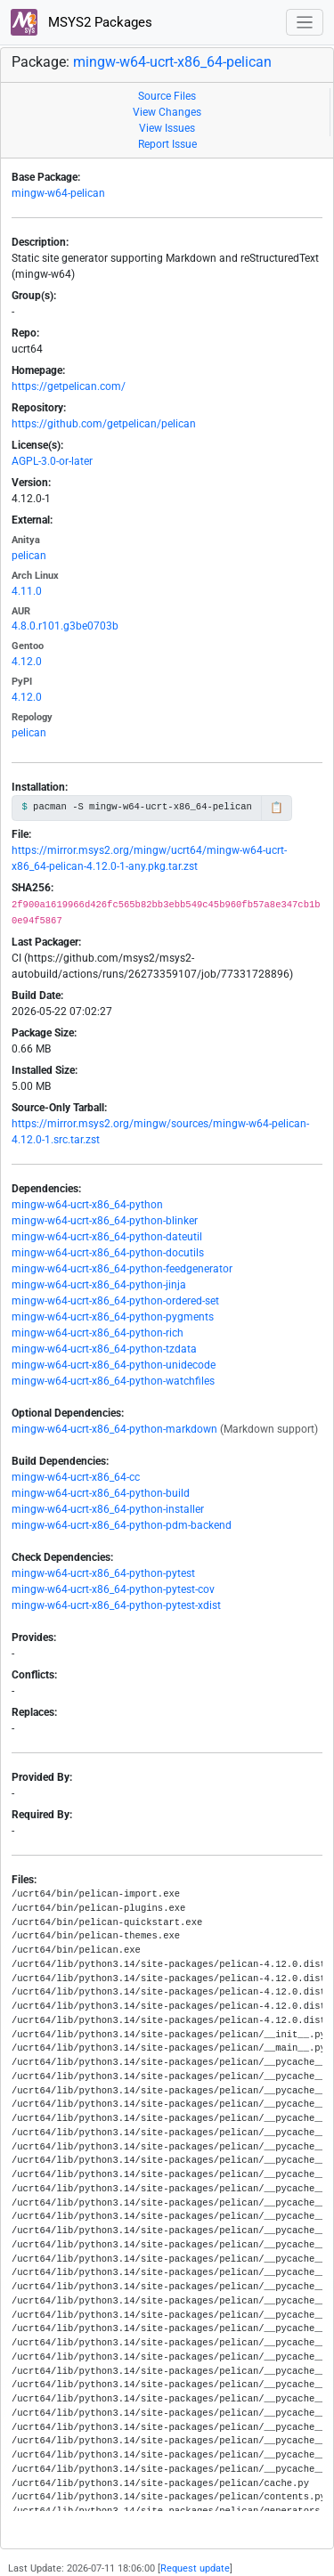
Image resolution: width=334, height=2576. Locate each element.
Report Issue (167, 144)
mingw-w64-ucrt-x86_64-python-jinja (99, 1285)
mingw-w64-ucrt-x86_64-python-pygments (113, 1317)
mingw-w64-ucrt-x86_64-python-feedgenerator (122, 1269)
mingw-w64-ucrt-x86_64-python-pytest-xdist (116, 1605)
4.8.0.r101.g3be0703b (65, 626)
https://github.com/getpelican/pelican (104, 424)
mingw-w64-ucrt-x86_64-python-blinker (105, 1221)
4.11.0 (27, 591)
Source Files (167, 96)
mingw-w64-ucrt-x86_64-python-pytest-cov (113, 1589)
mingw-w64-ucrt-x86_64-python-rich (97, 1333)
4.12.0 (27, 661)
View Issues (167, 128)
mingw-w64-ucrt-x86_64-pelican (172, 61)
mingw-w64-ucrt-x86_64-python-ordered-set (115, 1301)
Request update (195, 2568)
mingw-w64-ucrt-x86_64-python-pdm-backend (122, 1525)
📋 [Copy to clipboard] (276, 807)
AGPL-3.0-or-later (52, 461)
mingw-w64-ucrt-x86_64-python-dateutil (107, 1237)
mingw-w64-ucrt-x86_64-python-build (101, 1493)
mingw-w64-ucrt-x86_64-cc (76, 1477)
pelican (29, 555)
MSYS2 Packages (81, 22)
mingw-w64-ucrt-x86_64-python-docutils (108, 1253)
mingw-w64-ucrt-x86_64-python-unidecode (114, 1365)
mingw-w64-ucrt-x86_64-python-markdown (114, 1429)
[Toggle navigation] (305, 23)
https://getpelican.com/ (69, 386)
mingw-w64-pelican (58, 193)
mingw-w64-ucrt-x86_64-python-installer (108, 1509)
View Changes (167, 112)
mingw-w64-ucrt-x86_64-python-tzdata (104, 1349)
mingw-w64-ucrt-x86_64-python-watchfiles (113, 1381)
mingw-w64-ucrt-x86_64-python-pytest (103, 1573)
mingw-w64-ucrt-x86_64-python (87, 1205)
